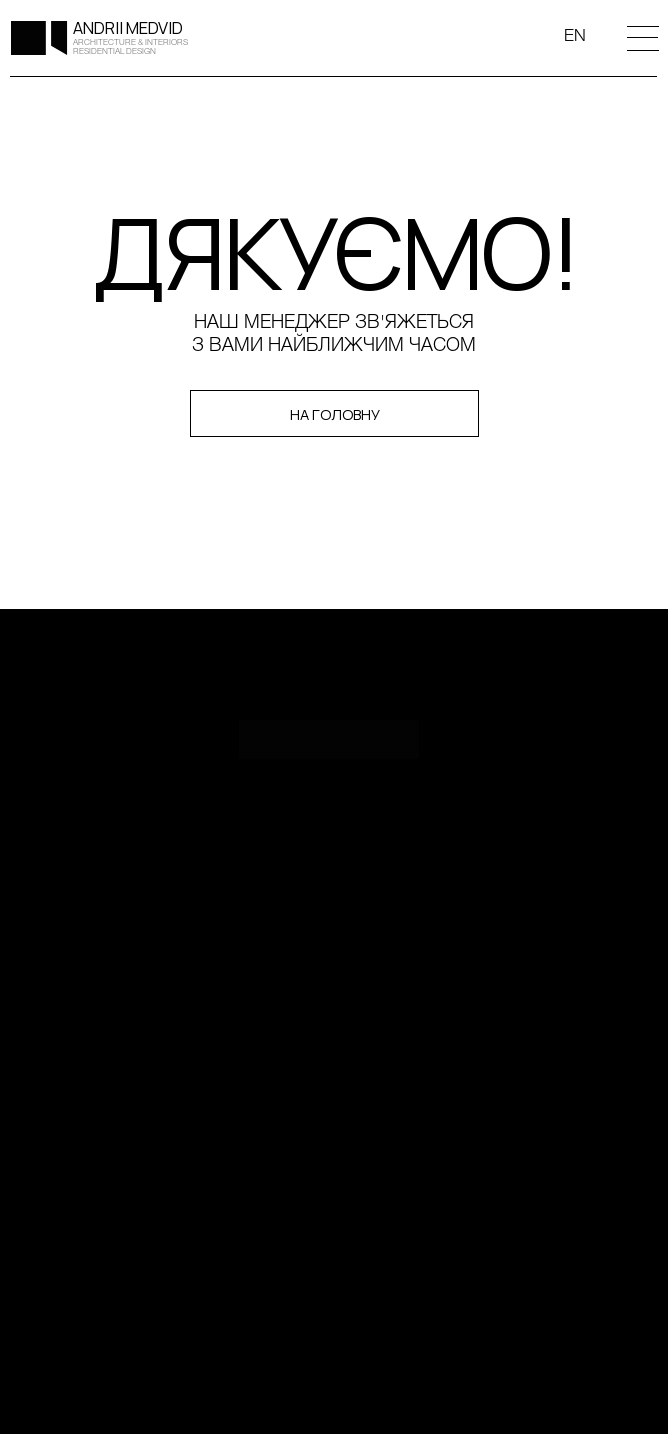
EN (575, 36)
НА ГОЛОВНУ (335, 414)
